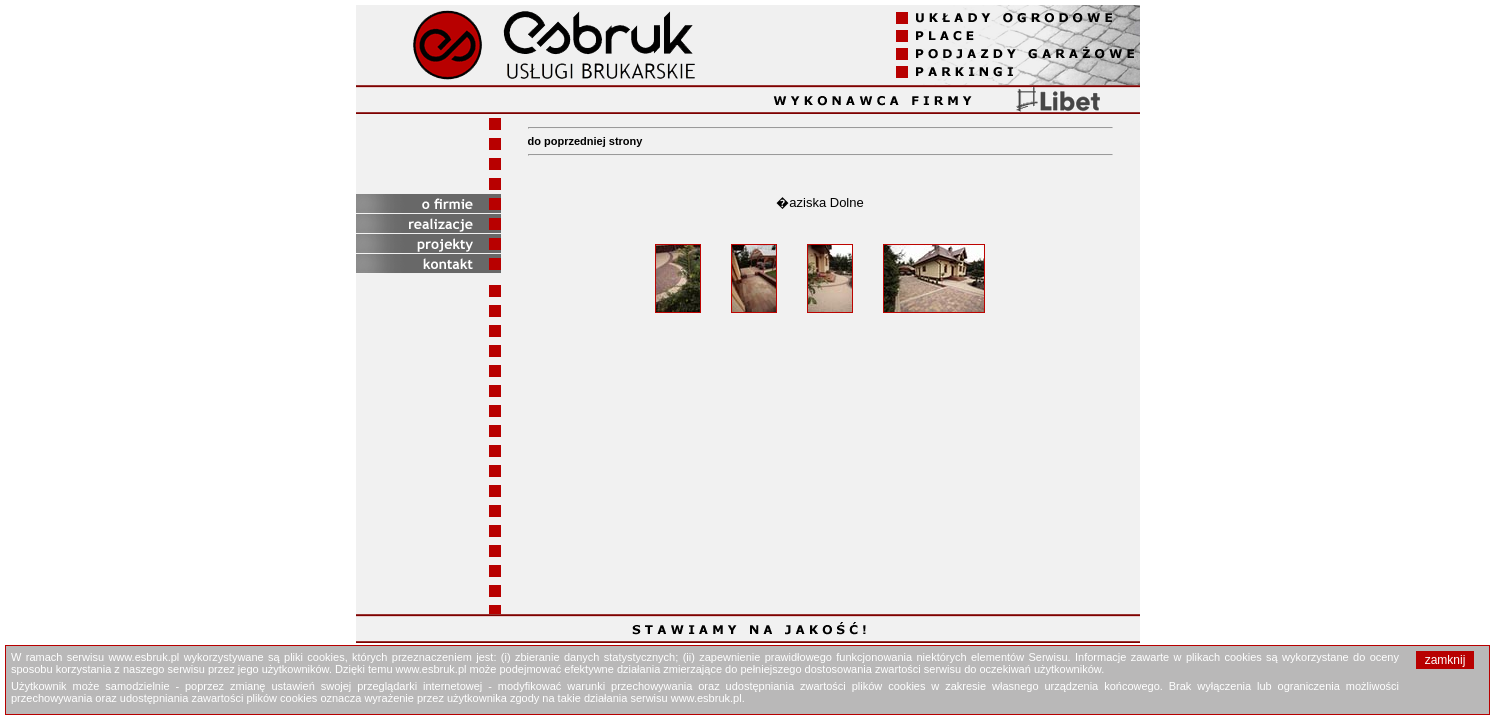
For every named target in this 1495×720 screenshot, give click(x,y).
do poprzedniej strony (585, 141)
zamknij (1445, 660)
